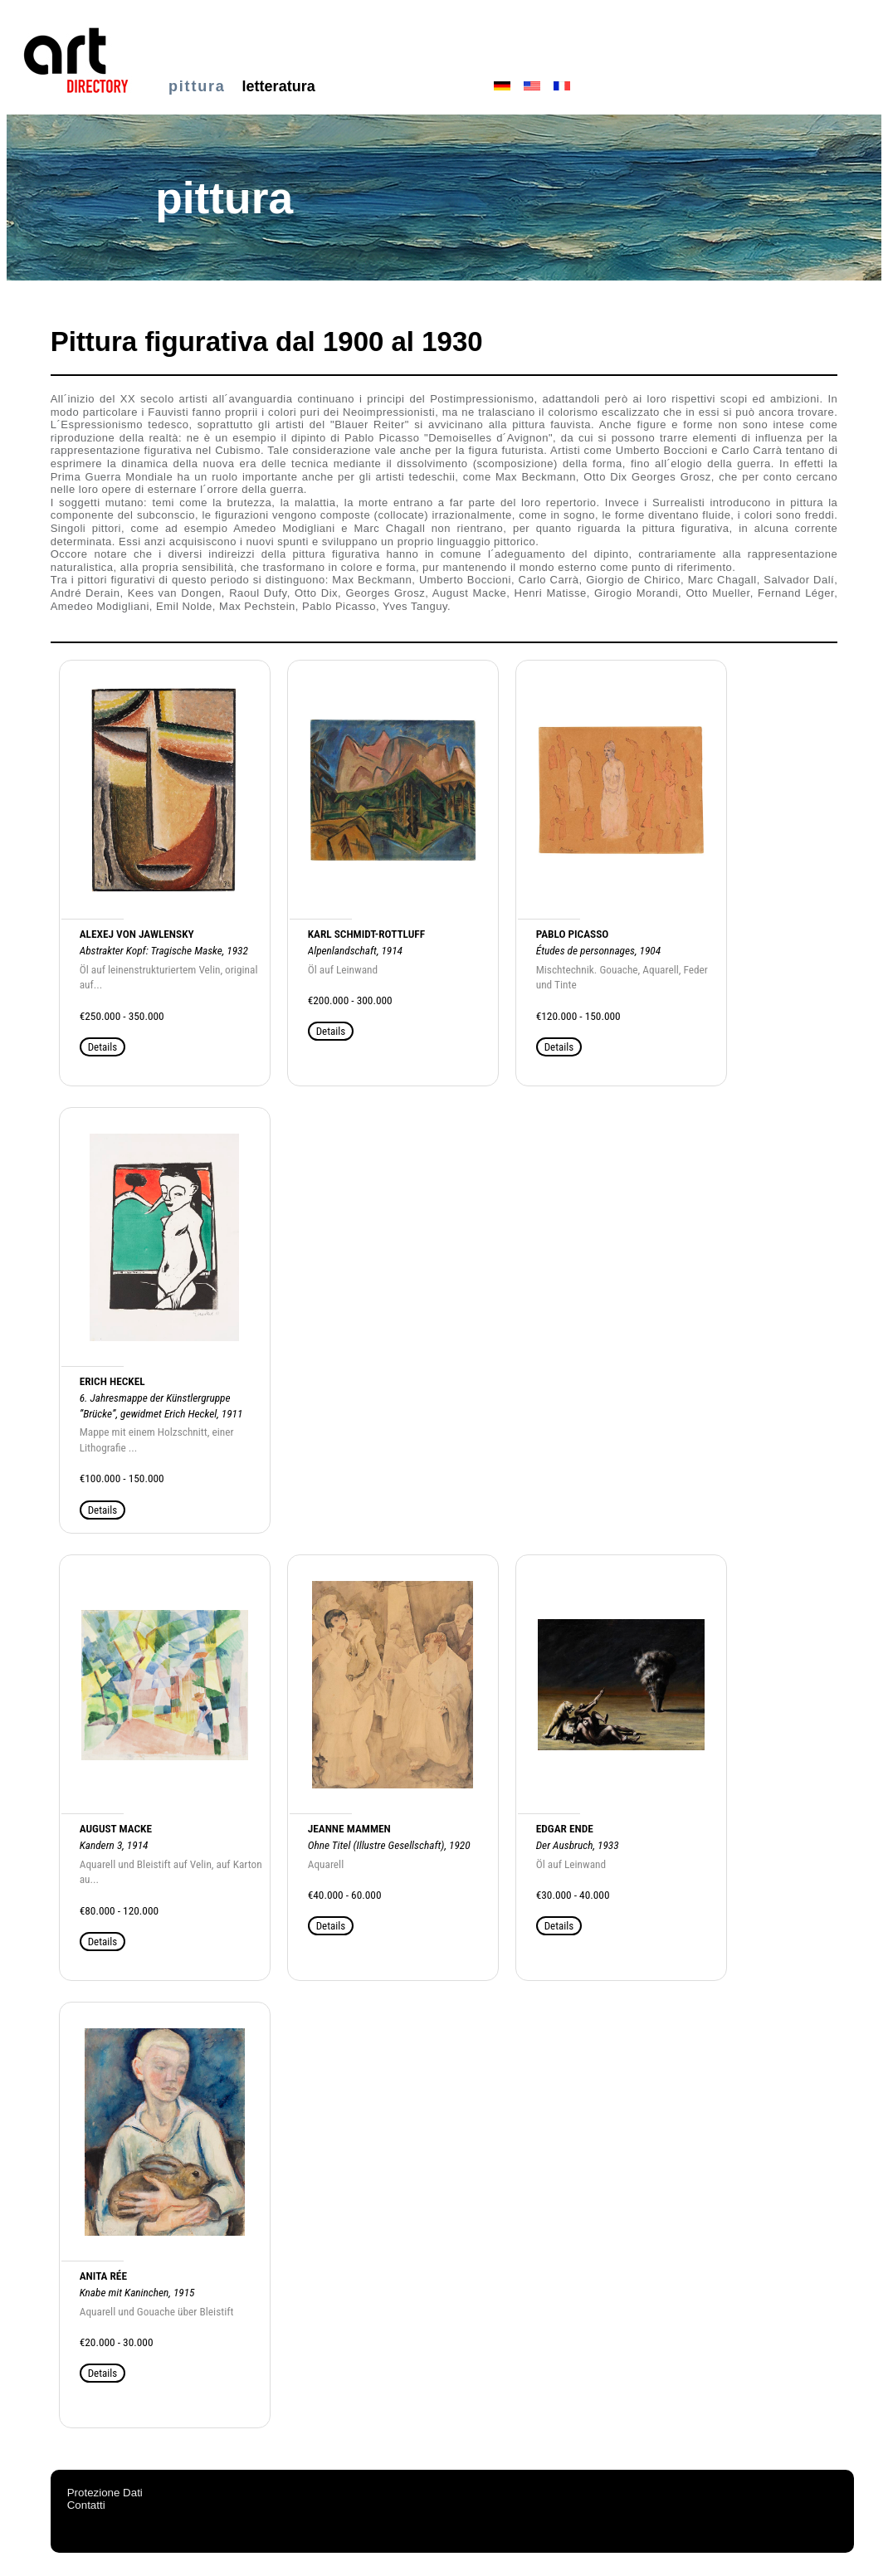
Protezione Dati (105, 2492)
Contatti (86, 2505)
